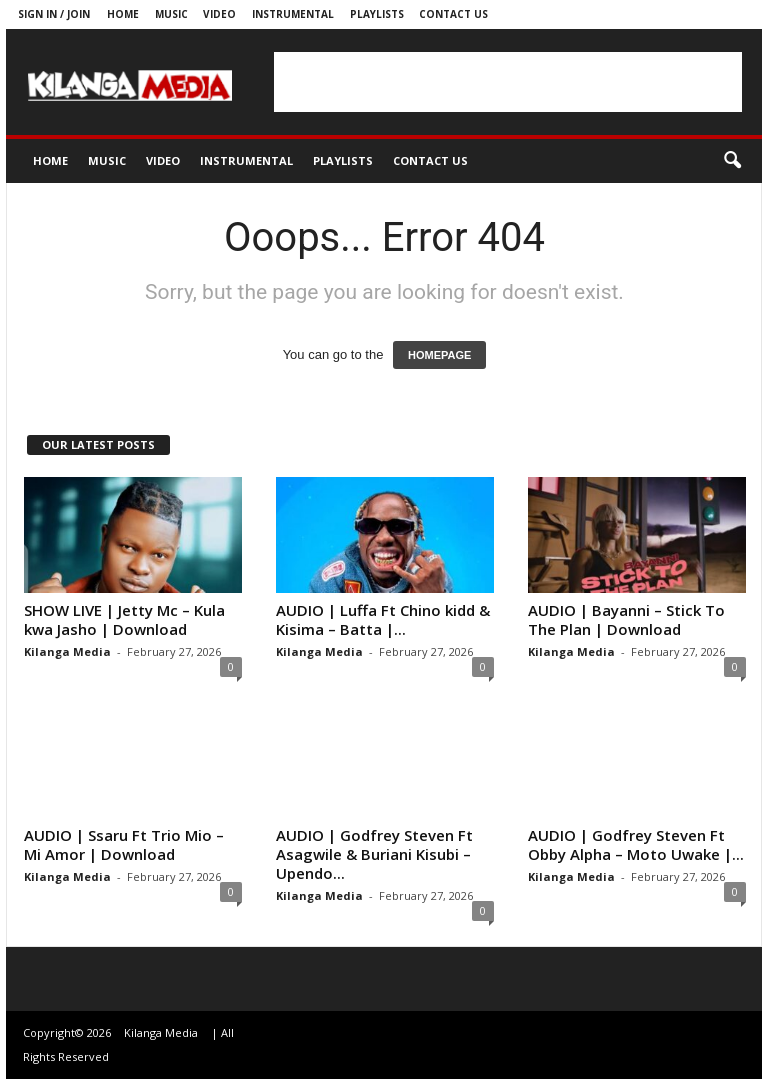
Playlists (377, 14)
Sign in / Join (54, 14)
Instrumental (293, 14)
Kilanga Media (67, 651)
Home (123, 14)
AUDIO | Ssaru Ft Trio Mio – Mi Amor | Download (124, 844)
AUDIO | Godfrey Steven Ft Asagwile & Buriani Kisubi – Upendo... (374, 854)
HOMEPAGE (439, 355)
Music (171, 14)
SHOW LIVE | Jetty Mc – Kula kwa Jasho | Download (124, 619)
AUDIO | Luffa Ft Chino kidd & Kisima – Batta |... (383, 619)
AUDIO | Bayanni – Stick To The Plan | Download (626, 619)
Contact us (453, 14)
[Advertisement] (508, 82)
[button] (732, 161)
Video (219, 14)
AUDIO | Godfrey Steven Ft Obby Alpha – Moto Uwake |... (636, 844)
